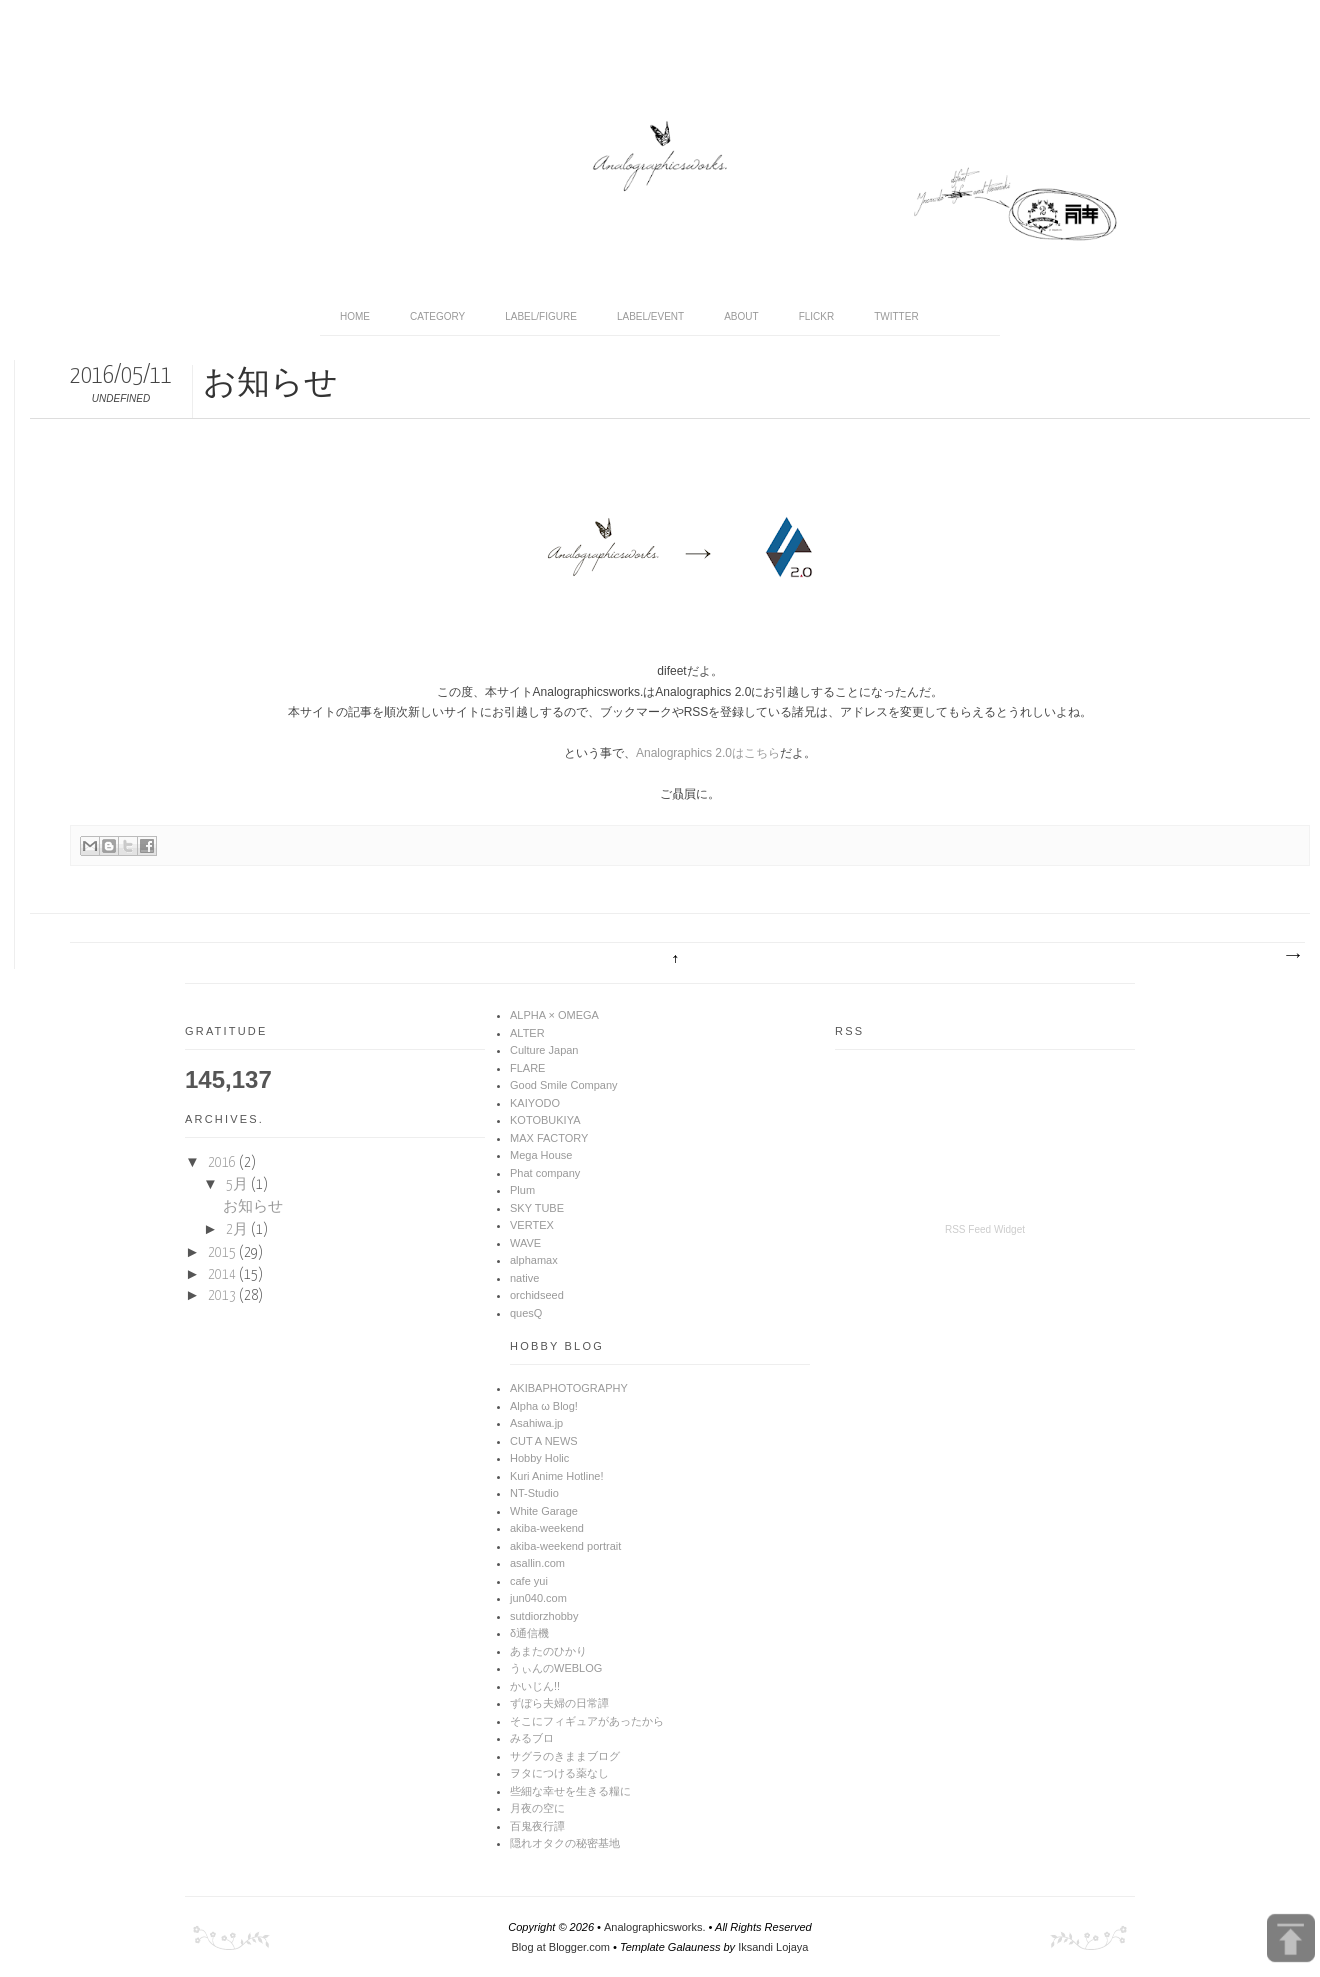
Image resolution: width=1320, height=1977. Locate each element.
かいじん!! (535, 1686)
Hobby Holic (539, 1458)
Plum (522, 1190)
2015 (223, 1253)
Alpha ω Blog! (544, 1406)
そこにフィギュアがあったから (587, 1721)
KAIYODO (535, 1103)
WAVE (525, 1243)
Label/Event (650, 316)
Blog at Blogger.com (561, 1947)
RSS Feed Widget (985, 1229)
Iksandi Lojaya (773, 1947)
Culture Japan (544, 1050)
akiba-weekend (547, 1528)
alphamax (534, 1260)
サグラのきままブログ (565, 1756)
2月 (238, 1230)
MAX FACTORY (549, 1138)
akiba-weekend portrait (565, 1546)
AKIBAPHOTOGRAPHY (569, 1388)
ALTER (527, 1033)
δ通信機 (529, 1633)
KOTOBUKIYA (545, 1120)
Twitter (896, 316)
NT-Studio (534, 1493)
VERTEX (532, 1225)
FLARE (527, 1068)
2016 (223, 1163)
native (524, 1278)
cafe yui (529, 1581)
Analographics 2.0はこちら (708, 753)
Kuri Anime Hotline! (557, 1476)
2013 (223, 1296)
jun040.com (538, 1598)
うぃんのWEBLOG (556, 1668)
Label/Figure (541, 316)
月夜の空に (537, 1808)
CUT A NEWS (544, 1441)
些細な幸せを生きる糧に (570, 1791)
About (741, 316)
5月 (238, 1185)
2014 (223, 1275)
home (355, 316)
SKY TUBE (537, 1208)
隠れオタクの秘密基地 (565, 1843)
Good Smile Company (564, 1085)
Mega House (541, 1155)
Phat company (545, 1173)
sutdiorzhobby (544, 1616)
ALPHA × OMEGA (554, 1015)
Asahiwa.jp (536, 1423)
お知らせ (253, 1207)
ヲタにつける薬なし (559, 1773)
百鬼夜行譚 (537, 1826)
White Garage (544, 1511)
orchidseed (537, 1295)
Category (437, 316)
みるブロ (532, 1738)
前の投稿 (1292, 956)
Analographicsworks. (655, 1927)
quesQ (526, 1313)
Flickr (817, 316)
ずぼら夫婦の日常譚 (559, 1703)
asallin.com (537, 1563)
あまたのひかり (548, 1651)
